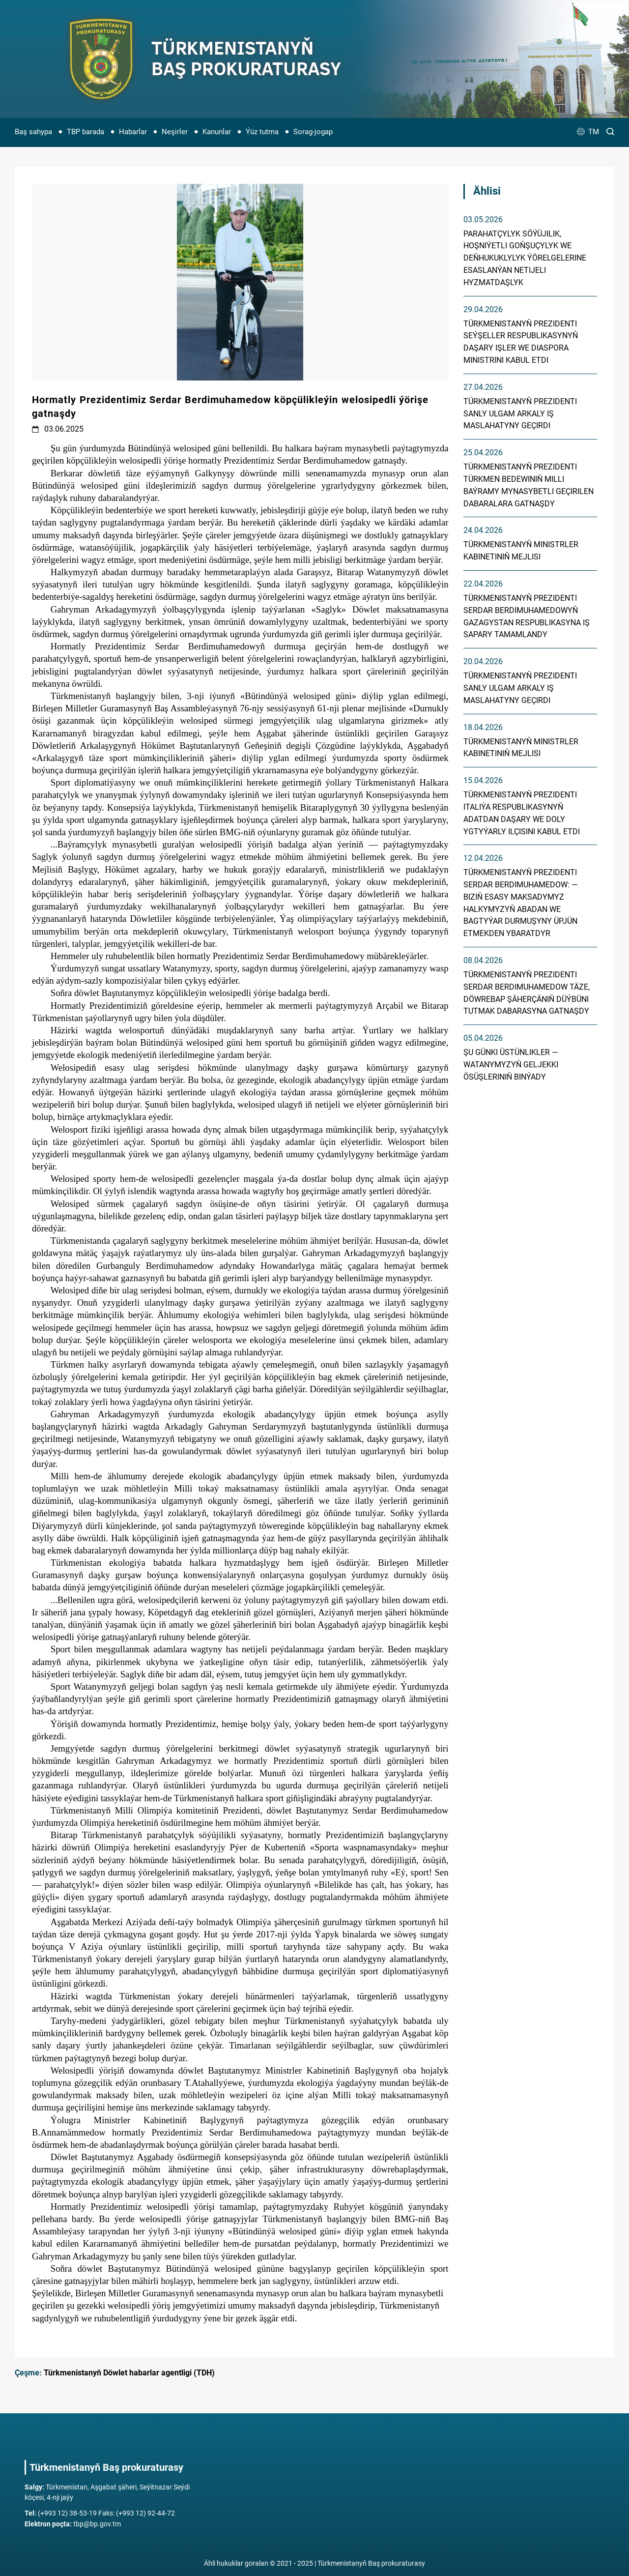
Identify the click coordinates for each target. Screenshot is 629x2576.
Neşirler (175, 131)
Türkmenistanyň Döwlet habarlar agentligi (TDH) (129, 2372)
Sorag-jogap (313, 131)
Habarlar (133, 131)
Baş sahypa (33, 131)
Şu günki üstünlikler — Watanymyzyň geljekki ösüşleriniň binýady (510, 1065)
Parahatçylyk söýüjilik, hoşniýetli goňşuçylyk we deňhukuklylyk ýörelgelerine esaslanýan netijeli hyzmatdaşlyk (524, 258)
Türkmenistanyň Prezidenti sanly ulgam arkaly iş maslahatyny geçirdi (520, 414)
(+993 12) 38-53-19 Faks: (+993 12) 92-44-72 (100, 2513)
